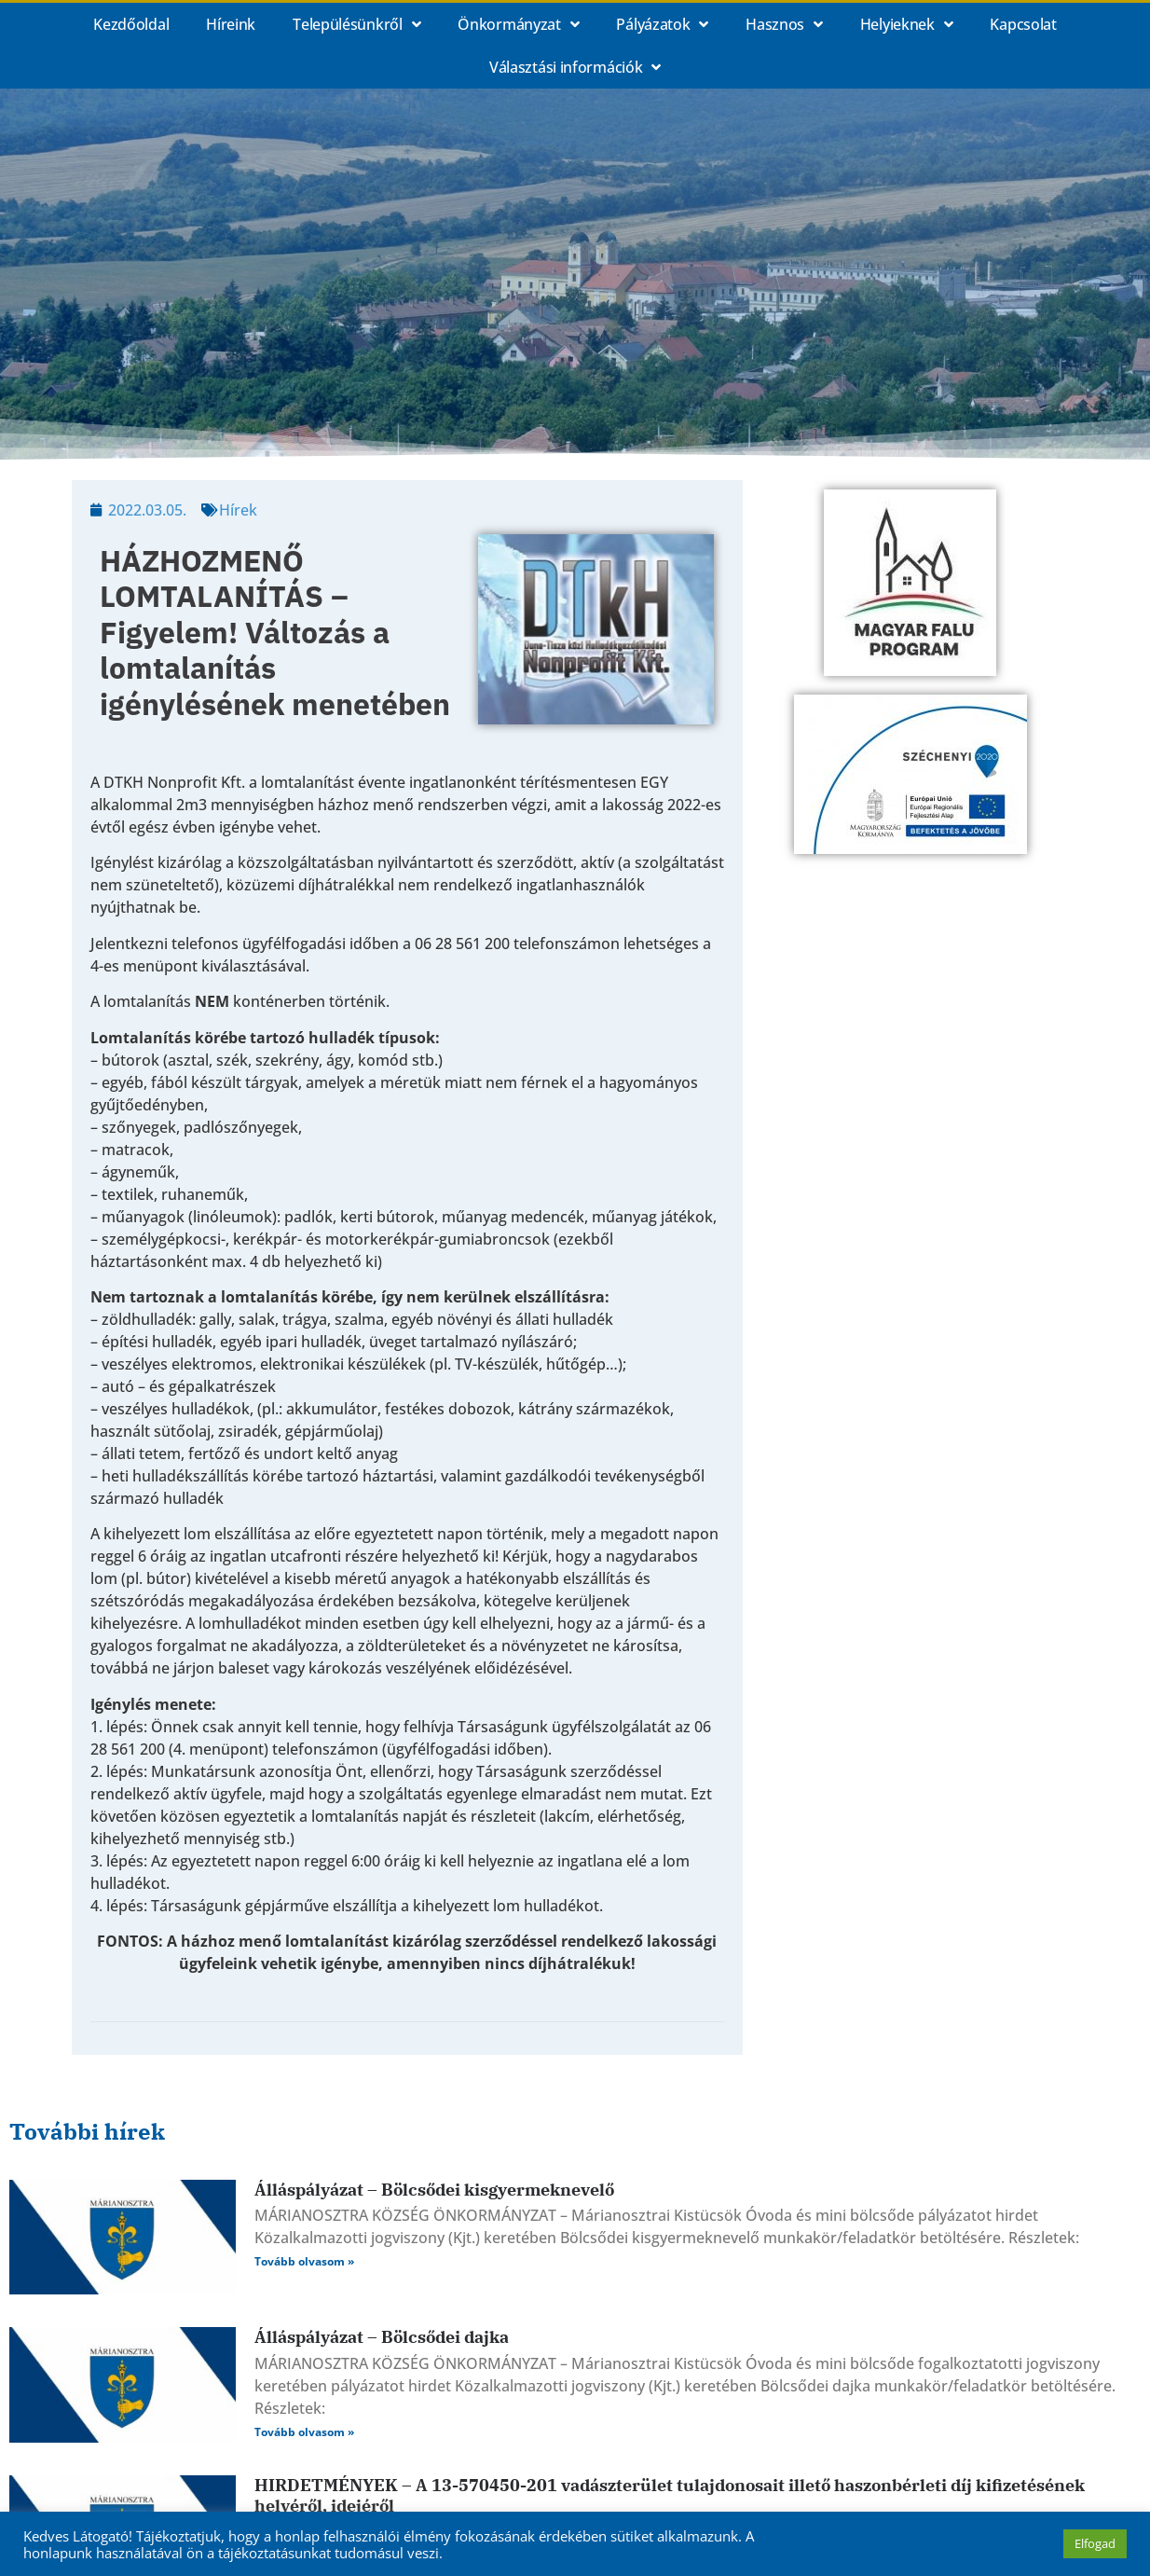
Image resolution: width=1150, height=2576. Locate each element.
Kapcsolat (1023, 24)
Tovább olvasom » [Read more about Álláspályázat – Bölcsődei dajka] (304, 2432)
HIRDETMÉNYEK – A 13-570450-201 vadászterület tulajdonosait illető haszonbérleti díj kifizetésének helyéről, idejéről (669, 2495)
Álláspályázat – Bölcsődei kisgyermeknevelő (434, 2189)
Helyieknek (906, 24)
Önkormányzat (518, 24)
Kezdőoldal (131, 24)
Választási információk (575, 67)
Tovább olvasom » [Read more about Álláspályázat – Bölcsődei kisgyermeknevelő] (304, 2261)
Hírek (238, 510)
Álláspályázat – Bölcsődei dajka (381, 2337)
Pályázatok (662, 24)
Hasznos (784, 24)
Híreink (230, 24)
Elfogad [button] (1095, 2543)
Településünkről (356, 24)
